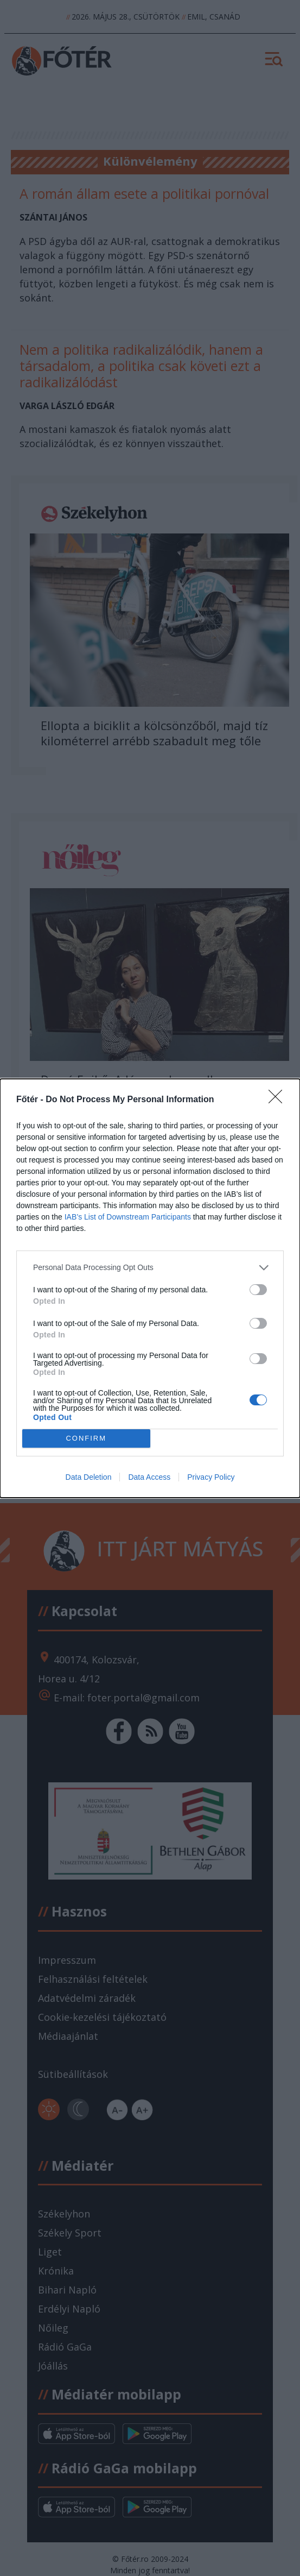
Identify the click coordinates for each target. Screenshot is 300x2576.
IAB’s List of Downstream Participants (128, 1216)
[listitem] (150, 1267)
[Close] (279, 1100)
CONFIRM (86, 1438)
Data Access (149, 1477)
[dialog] (150, 1288)
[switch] (258, 1289)
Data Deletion (89, 1477)
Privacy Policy (210, 1477)
